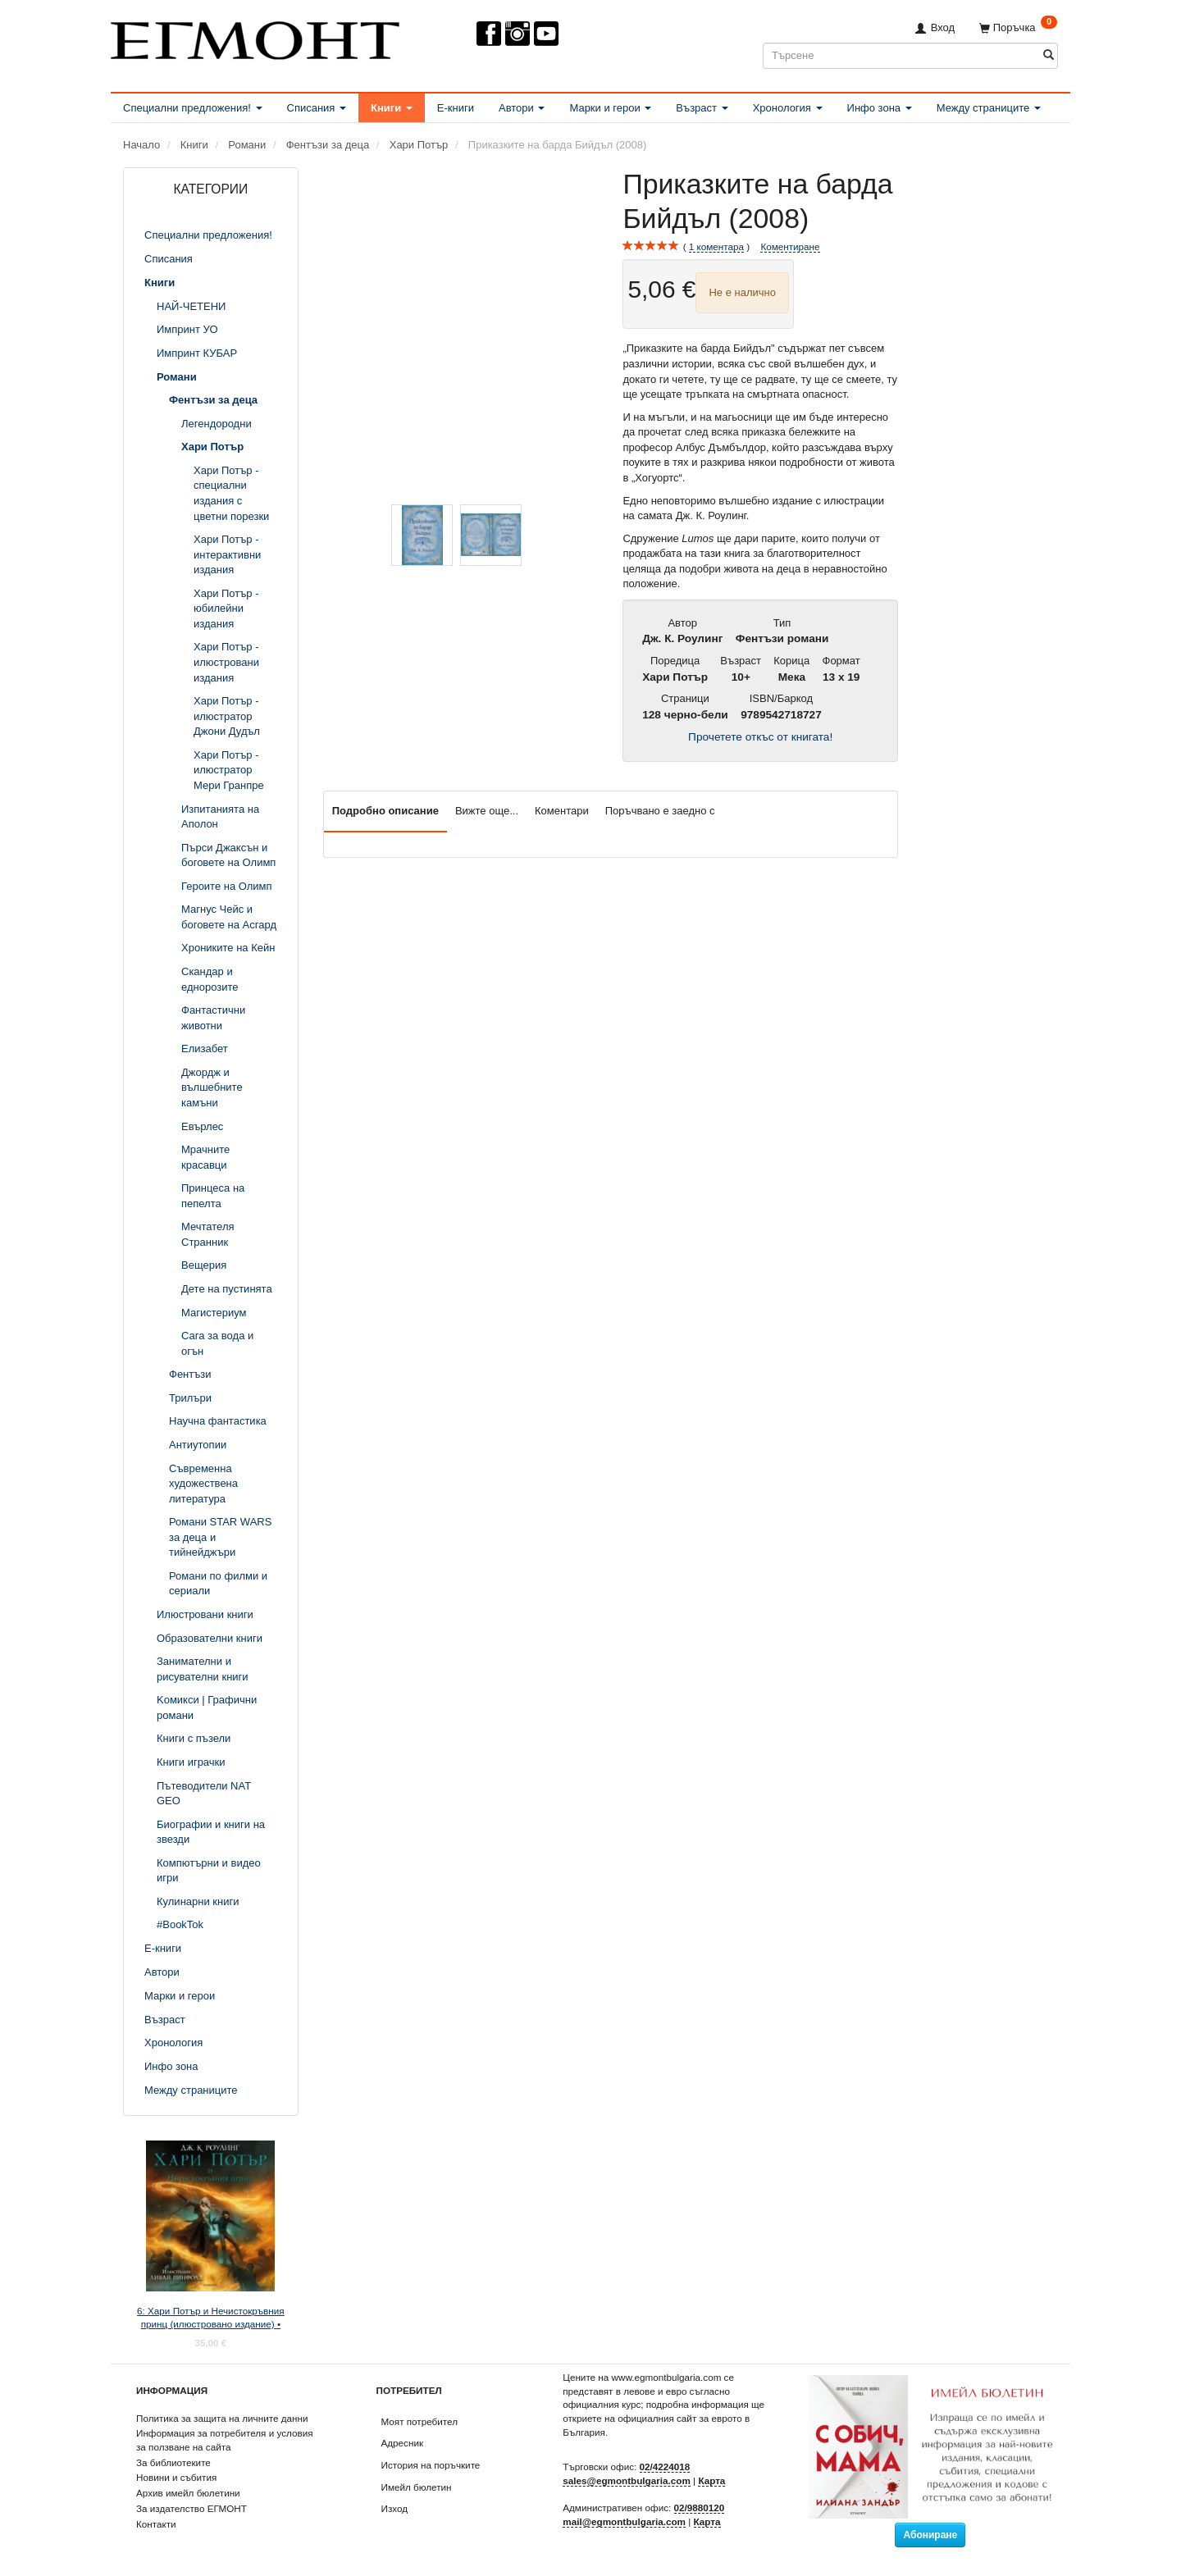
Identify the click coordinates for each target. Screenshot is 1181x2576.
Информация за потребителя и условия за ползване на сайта (224, 2440)
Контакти (156, 2524)
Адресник (402, 2442)
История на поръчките (431, 2465)
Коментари (562, 811)
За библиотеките (173, 2462)
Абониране (930, 2535)
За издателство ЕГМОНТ (191, 2508)
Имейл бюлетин (416, 2487)
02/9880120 (699, 2507)
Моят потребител (419, 2421)
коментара (716, 247)
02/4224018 (665, 2466)
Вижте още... (486, 811)
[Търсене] (1048, 55)
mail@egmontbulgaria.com (624, 2521)
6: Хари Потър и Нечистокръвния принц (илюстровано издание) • (211, 2317)
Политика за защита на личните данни (222, 2418)
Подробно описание (385, 811)
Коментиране (789, 246)
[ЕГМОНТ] (255, 37)
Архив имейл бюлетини (188, 2492)
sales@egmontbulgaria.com (627, 2480)
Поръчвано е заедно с (660, 811)
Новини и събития (176, 2477)
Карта (711, 2480)
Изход (394, 2508)
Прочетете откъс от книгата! (760, 737)
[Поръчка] (1018, 27)
